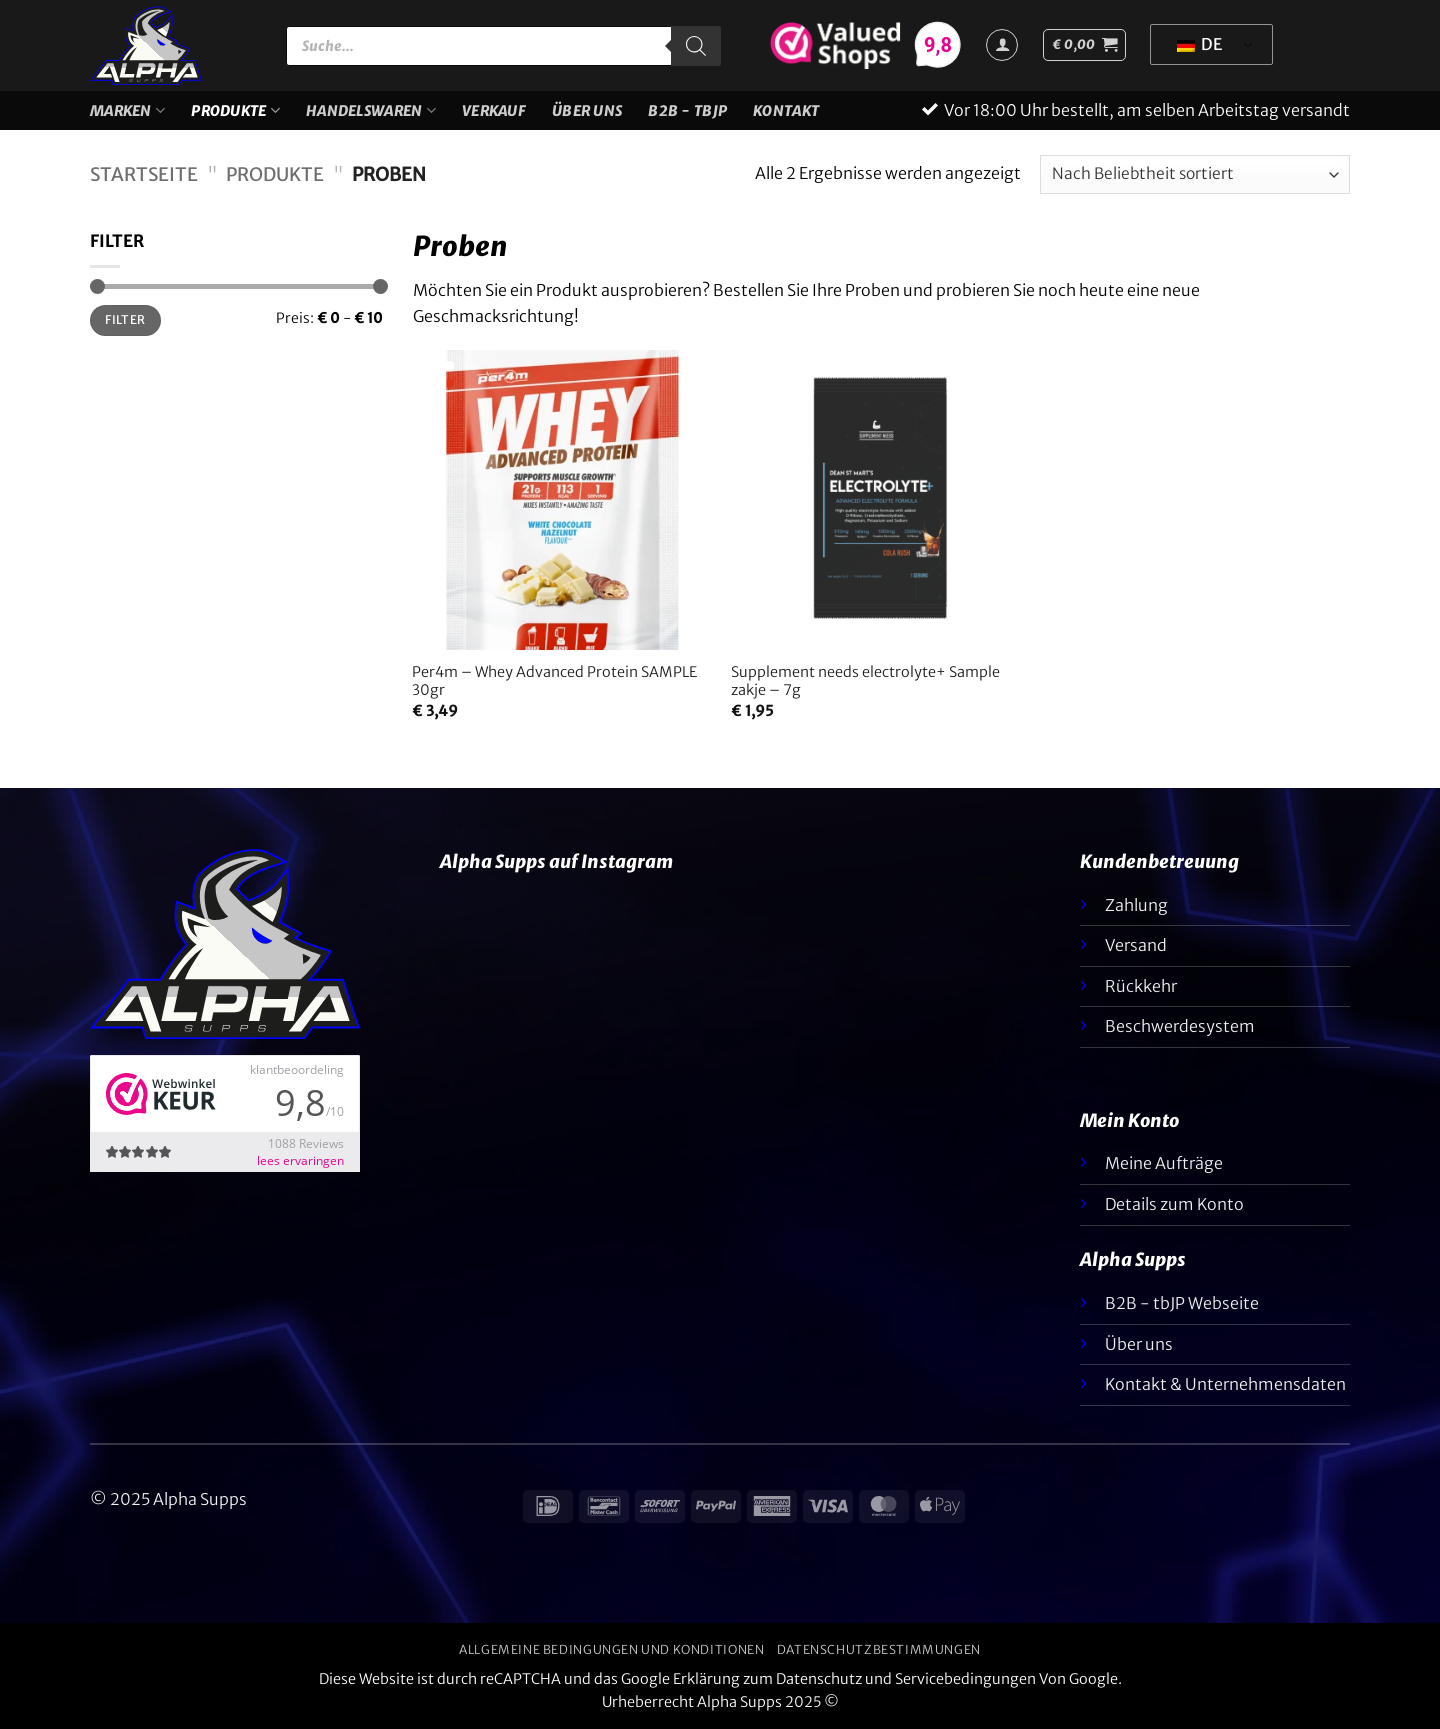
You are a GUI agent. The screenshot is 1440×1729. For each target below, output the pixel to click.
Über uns (587, 111)
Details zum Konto (1174, 1204)
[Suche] (696, 46)
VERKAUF (494, 111)
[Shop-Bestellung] (1195, 174)
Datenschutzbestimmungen (879, 1649)
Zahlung (1136, 905)
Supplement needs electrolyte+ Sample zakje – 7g (865, 681)
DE (1199, 44)
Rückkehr (1141, 986)
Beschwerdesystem (1180, 1026)
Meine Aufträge (1164, 1163)
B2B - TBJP (687, 111)
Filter (125, 319)
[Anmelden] (1002, 45)
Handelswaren (371, 110)
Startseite (144, 174)
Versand (1136, 945)
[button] (1084, 45)
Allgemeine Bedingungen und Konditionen (611, 1649)
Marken (127, 110)
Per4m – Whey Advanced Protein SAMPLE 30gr (554, 681)
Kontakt (786, 111)
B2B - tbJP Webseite (1182, 1303)
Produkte (235, 110)
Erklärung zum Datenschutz (767, 1679)
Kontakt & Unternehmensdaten (1225, 1384)
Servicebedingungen (965, 1679)
